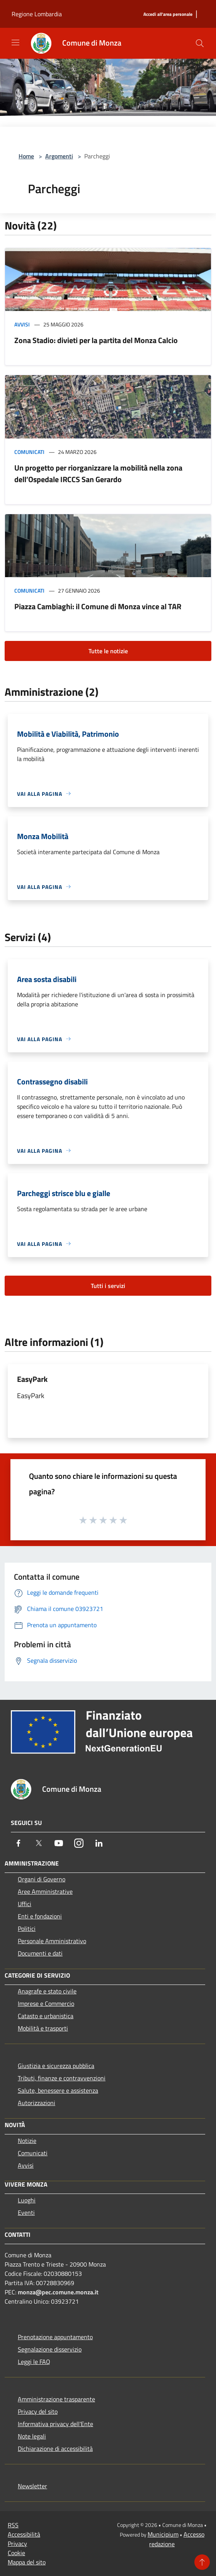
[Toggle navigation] (15, 42)
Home (26, 156)
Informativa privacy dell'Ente (55, 2423)
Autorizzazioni (36, 2102)
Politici (27, 1928)
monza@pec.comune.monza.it (58, 2292)
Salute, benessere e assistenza (58, 2090)
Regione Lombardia (37, 14)
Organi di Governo (41, 1879)
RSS (13, 2525)
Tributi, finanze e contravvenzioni (61, 2078)
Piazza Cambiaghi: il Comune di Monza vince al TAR (97, 606)
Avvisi (22, 324)
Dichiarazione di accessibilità (55, 2448)
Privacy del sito (38, 2411)
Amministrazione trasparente (56, 2399)
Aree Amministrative (45, 1891)
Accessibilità (24, 2534)
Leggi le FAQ (34, 2361)
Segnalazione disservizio (50, 2349)
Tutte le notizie (108, 651)
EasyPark (32, 1379)
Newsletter (32, 2486)
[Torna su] (202, 2562)
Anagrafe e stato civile (47, 1991)
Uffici (24, 1903)
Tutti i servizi (108, 1285)
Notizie (27, 2140)
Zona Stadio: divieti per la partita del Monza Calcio (96, 340)
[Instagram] (79, 1843)
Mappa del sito (27, 2562)
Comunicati (29, 452)
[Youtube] (58, 1843)
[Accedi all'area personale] (167, 14)
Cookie (16, 2552)
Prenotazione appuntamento (55, 2337)
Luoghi (27, 2200)
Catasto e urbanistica (45, 2015)
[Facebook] (18, 1843)
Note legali (32, 2436)
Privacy (17, 2543)
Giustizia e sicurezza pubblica (56, 2065)
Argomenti (59, 156)
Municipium (163, 2534)
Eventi (26, 2212)
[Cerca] (199, 43)
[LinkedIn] (99, 1843)
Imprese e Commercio (46, 2003)
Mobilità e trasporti (43, 2028)
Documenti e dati (40, 1953)
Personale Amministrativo (52, 1941)
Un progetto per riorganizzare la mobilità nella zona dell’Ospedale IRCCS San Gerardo (98, 473)
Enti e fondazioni (40, 1916)
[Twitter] (38, 1843)
